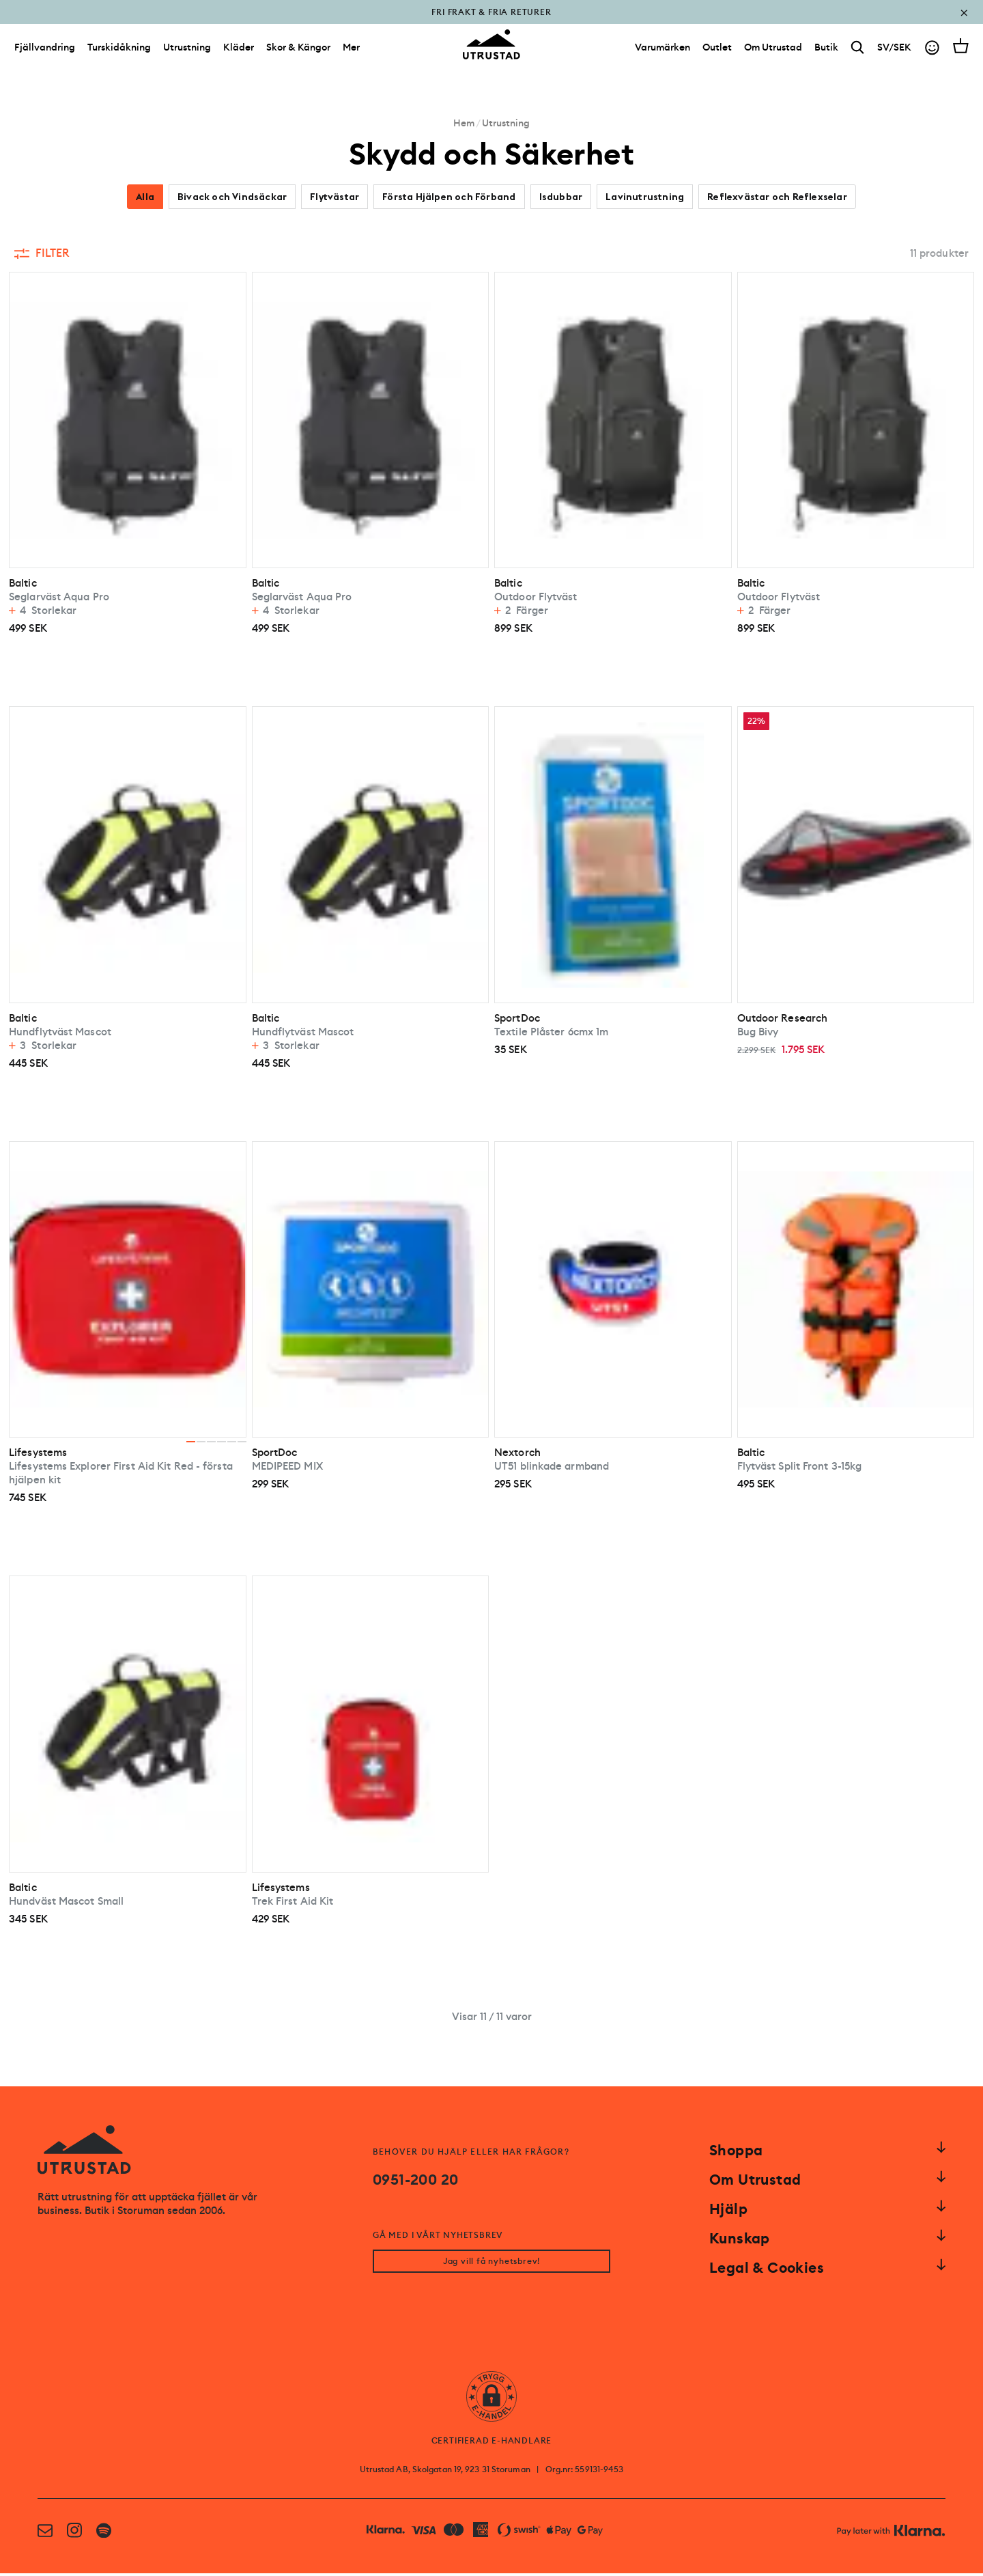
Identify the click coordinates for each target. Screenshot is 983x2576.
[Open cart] (961, 51)
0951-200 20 (415, 2179)
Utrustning (187, 53)
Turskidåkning (119, 53)
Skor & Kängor (298, 53)
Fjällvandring (44, 53)
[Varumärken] (662, 53)
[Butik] (826, 53)
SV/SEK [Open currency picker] (894, 53)
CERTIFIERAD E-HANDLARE (491, 2443)
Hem (463, 123)
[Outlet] (717, 53)
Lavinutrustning (645, 197)
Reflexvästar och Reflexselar (777, 197)
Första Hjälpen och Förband (448, 197)
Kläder (238, 53)
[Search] (858, 53)
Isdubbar (561, 197)
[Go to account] (932, 53)
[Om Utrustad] (773, 53)
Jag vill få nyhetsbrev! (491, 2263)
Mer (351, 53)
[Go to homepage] (491, 50)
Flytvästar (334, 197)
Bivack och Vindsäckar (232, 197)
